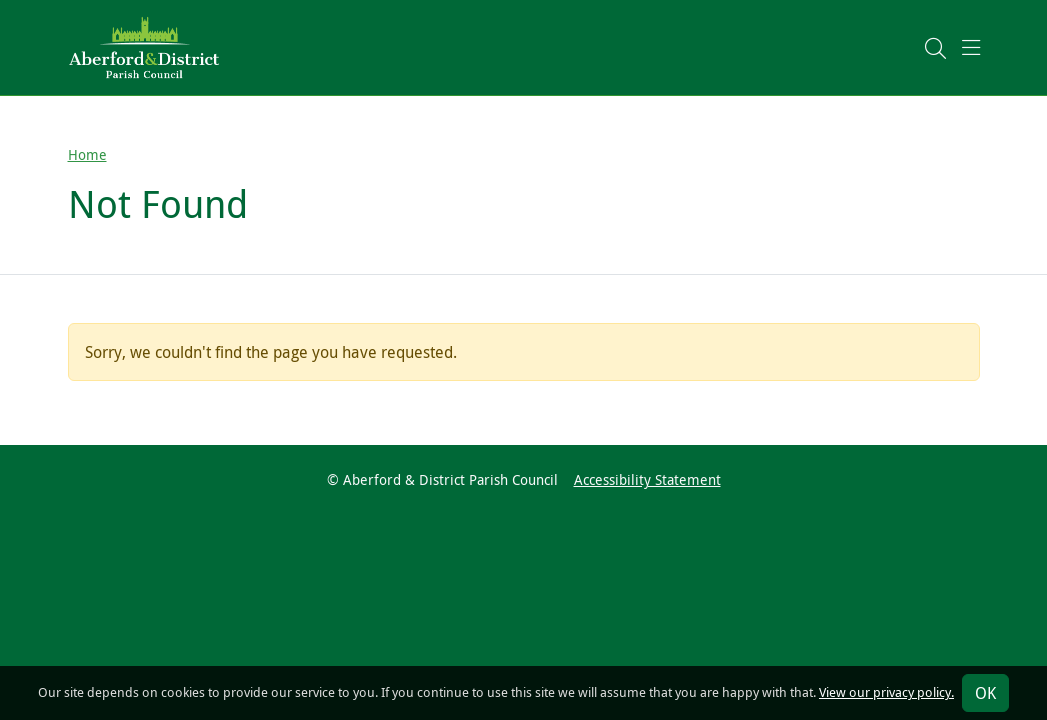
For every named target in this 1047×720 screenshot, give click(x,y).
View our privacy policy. (886, 692)
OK (985, 693)
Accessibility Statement (647, 479)
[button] (935, 47)
